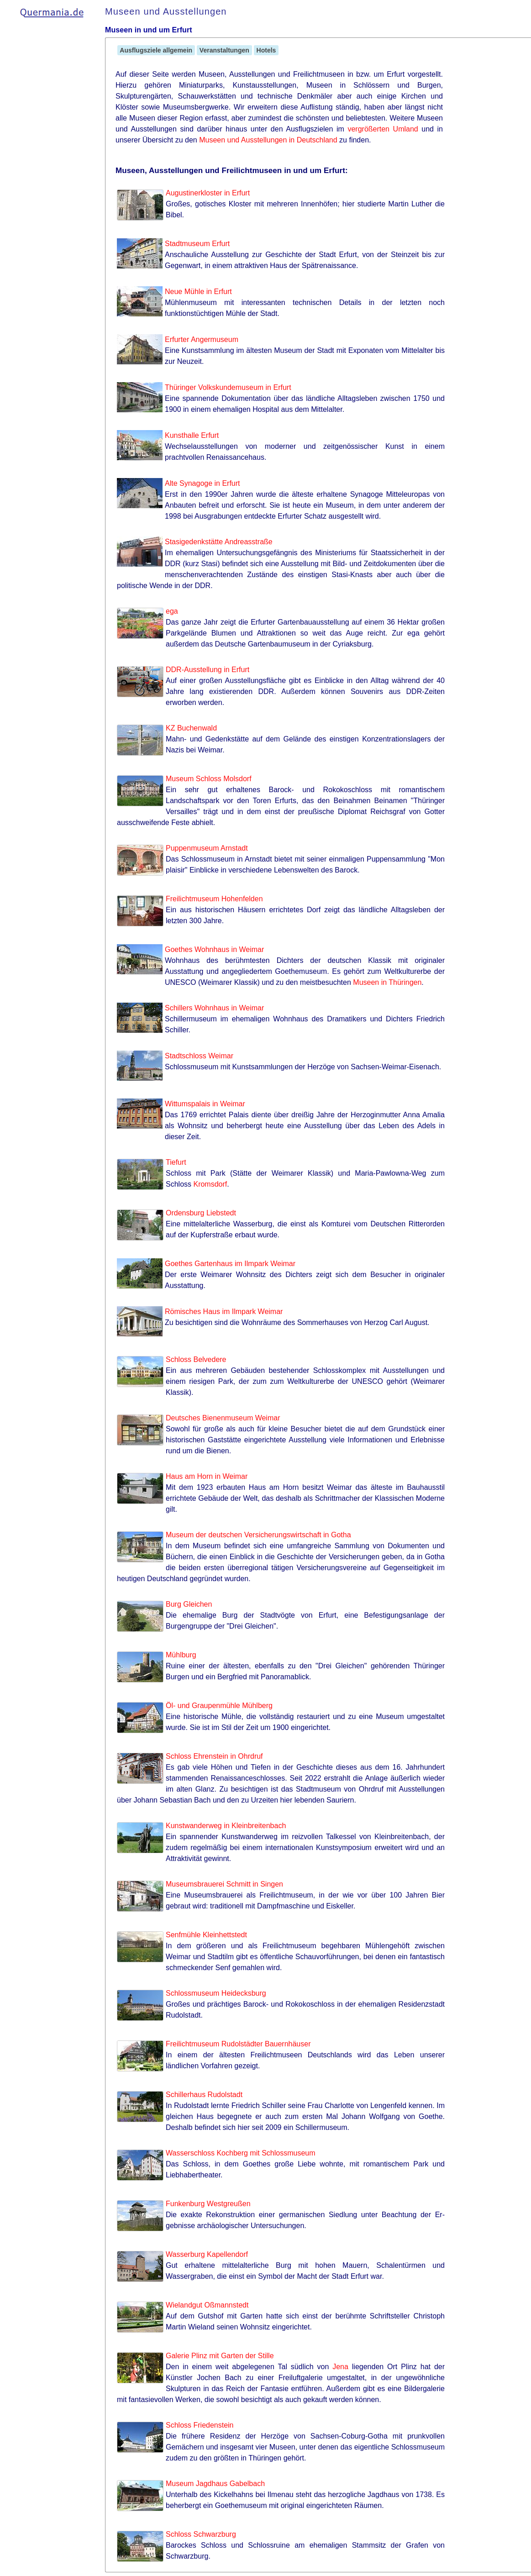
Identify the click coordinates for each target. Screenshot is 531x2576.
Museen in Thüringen (387, 982)
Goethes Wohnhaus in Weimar (214, 949)
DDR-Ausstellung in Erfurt (207, 669)
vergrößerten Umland (382, 129)
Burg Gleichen (189, 1604)
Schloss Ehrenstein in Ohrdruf (214, 1756)
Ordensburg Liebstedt (201, 1213)
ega (172, 611)
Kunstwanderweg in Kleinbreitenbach (226, 1825)
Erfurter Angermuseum (201, 339)
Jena (340, 2367)
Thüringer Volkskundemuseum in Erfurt (228, 387)
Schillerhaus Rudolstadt (204, 2094)
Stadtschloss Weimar (199, 1056)
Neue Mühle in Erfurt (198, 291)
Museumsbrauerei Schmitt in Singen (224, 1884)
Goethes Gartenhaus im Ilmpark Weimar (230, 1263)
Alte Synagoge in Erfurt (202, 483)
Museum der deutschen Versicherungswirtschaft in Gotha (258, 1535)
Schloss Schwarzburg (201, 2534)
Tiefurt (176, 1162)
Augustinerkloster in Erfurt (208, 193)
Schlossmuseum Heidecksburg (216, 1993)
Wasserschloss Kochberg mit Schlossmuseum (240, 2153)
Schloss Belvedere (196, 1359)
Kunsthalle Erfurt (192, 435)
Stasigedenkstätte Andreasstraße (219, 542)
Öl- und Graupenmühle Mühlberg (219, 1705)
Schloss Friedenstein (200, 2425)
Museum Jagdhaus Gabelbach (215, 2483)
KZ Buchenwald (191, 728)
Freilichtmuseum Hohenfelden (214, 899)
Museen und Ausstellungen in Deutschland (268, 140)
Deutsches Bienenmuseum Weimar (223, 1418)
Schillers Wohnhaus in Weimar (214, 1008)
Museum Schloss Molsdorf (209, 779)
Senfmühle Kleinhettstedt (206, 1935)
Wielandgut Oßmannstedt (207, 2305)
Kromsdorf (210, 1184)
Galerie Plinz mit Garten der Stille (220, 2356)
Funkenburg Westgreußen (208, 2204)
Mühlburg (181, 1655)
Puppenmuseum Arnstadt (207, 848)
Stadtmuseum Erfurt (197, 243)
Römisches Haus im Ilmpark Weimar (224, 1311)
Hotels (266, 50)
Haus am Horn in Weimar (206, 1476)
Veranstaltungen (224, 50)
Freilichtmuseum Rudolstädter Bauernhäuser (238, 2044)
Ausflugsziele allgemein (156, 50)
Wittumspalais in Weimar (205, 1104)
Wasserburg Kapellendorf (207, 2254)
